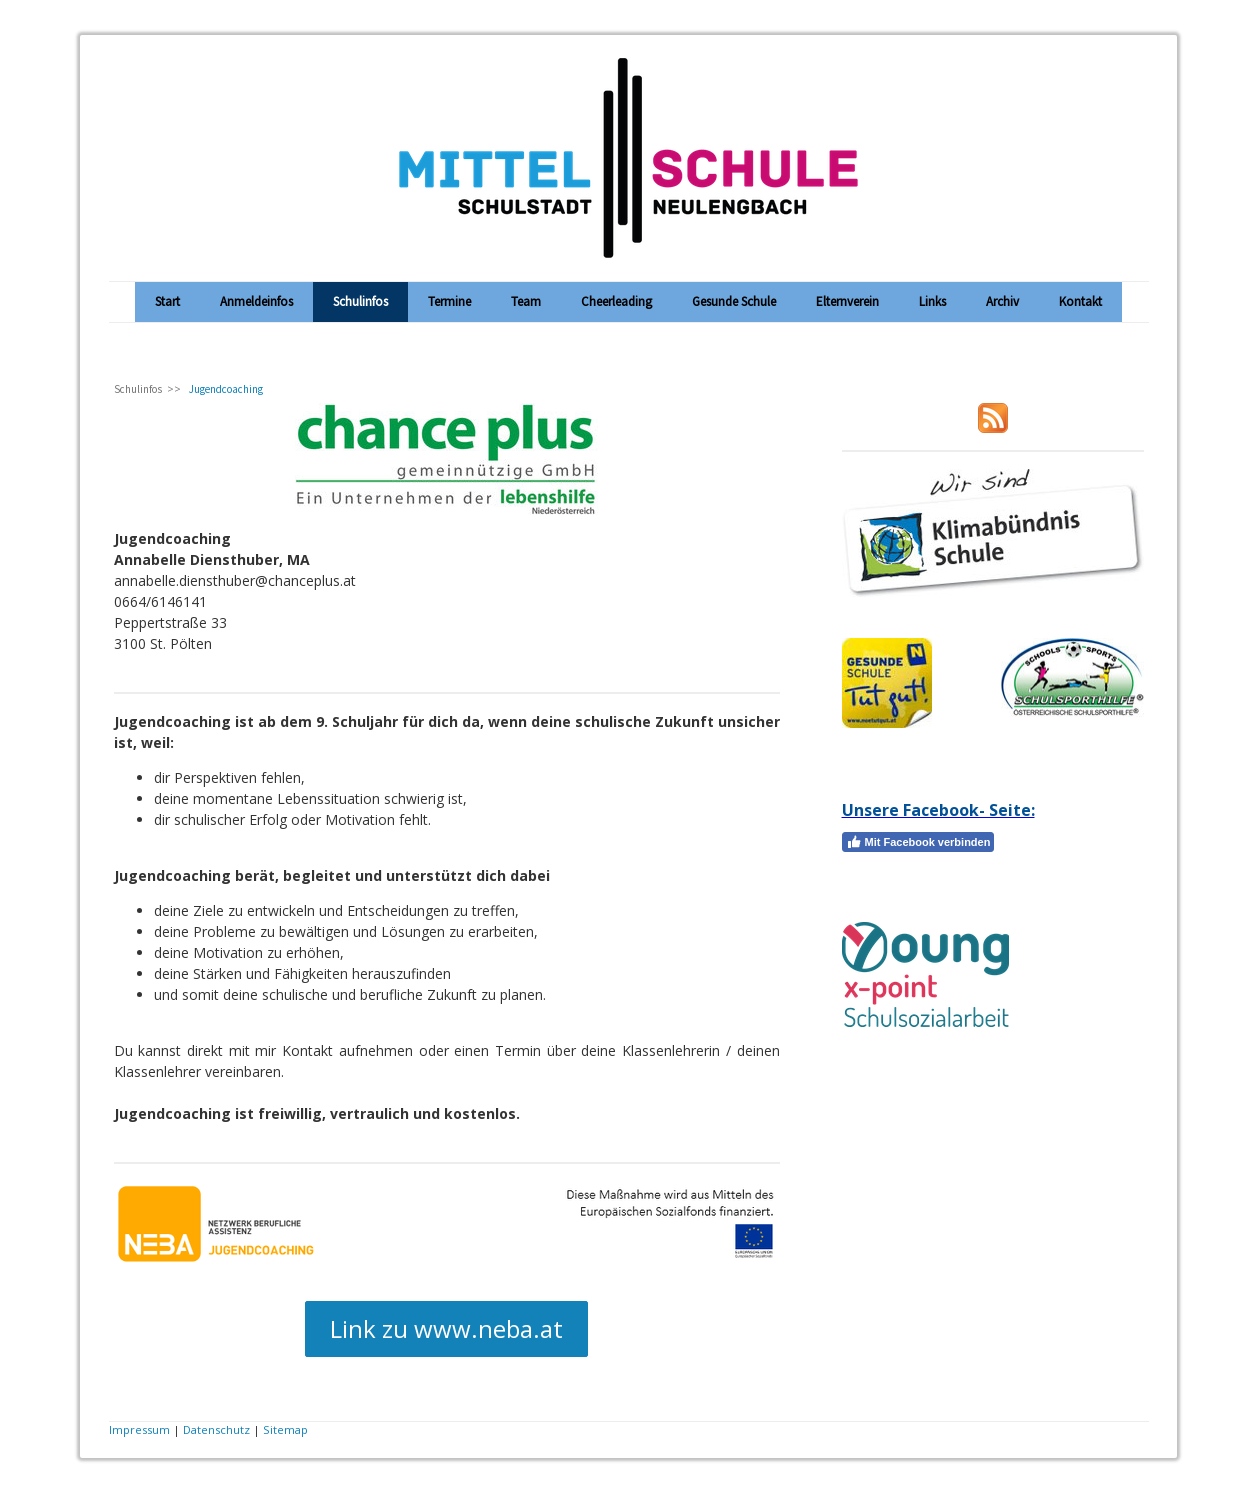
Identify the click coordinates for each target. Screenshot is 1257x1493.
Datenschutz (216, 1429)
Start (167, 301)
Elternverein (847, 301)
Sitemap (285, 1429)
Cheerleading (616, 301)
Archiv (1002, 301)
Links (932, 301)
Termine (449, 301)
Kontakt (1080, 301)
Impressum (139, 1429)
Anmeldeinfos (256, 301)
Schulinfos (360, 301)
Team (526, 301)
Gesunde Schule (734, 301)
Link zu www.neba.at (446, 1328)
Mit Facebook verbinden (918, 842)
